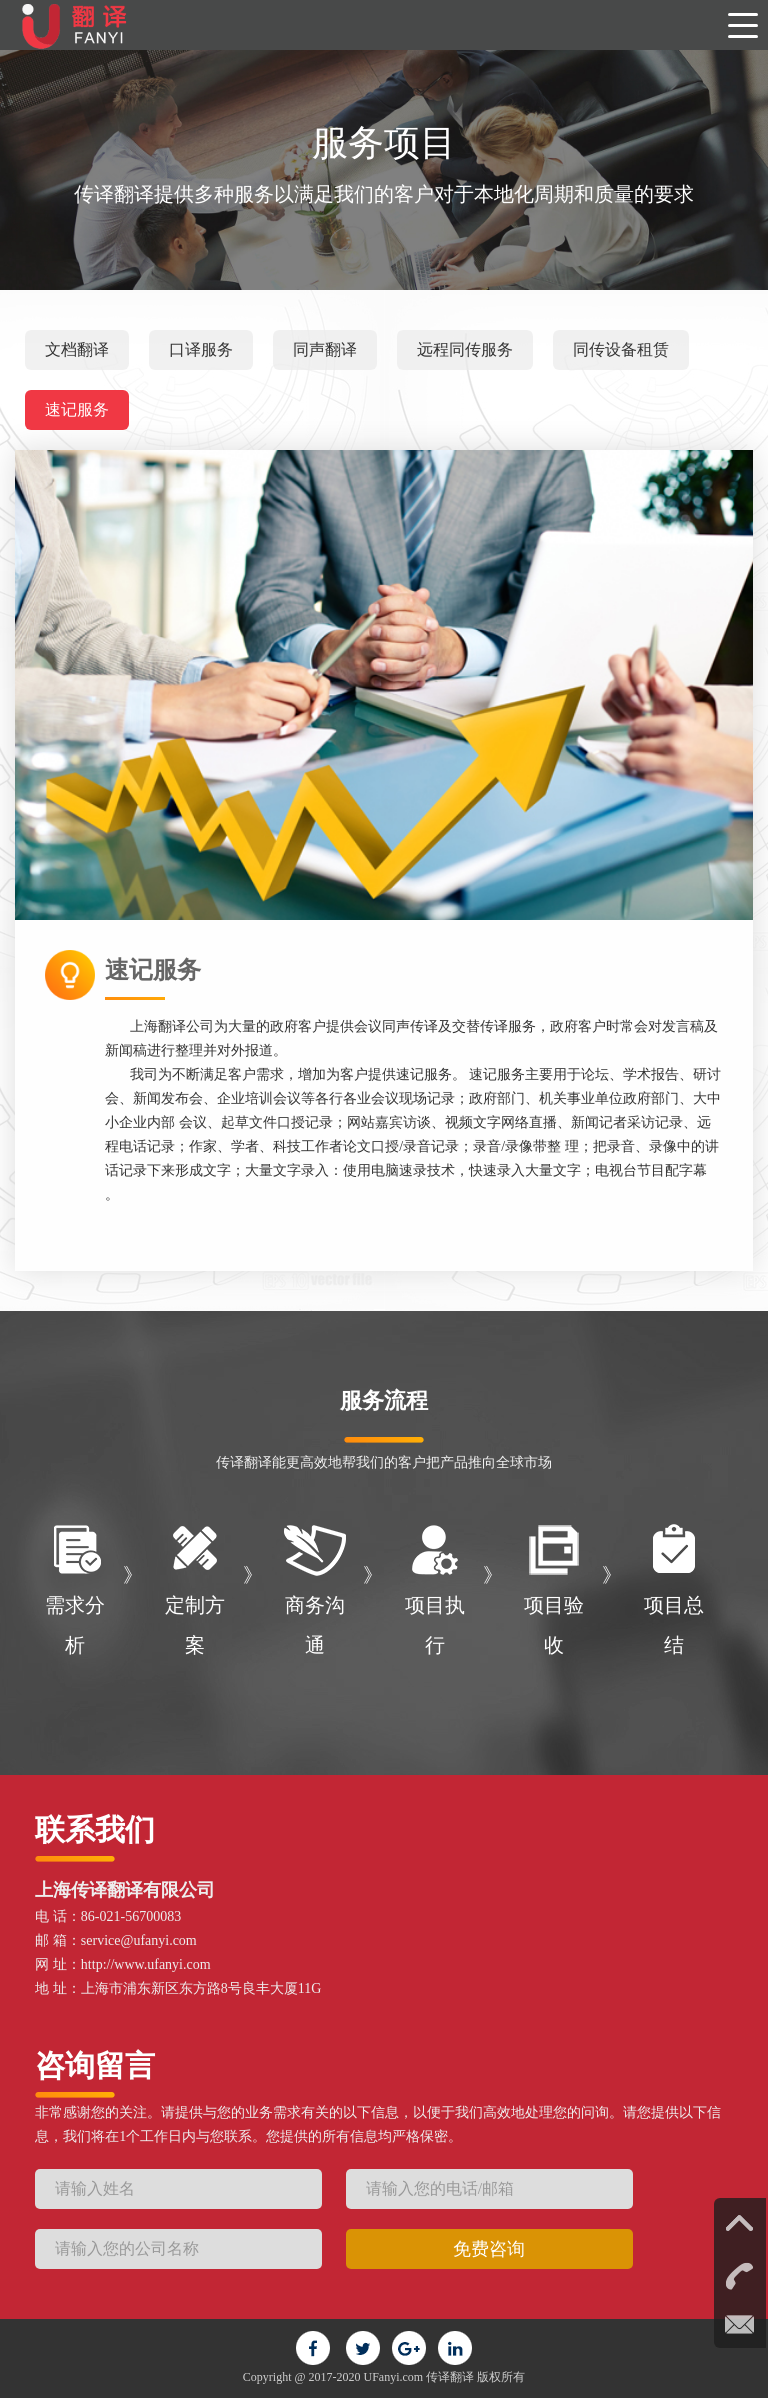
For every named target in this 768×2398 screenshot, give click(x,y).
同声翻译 (325, 349)
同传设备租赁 (621, 349)
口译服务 (201, 349)
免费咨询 (489, 2249)
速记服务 (77, 409)
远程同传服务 (465, 349)
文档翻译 (77, 349)
